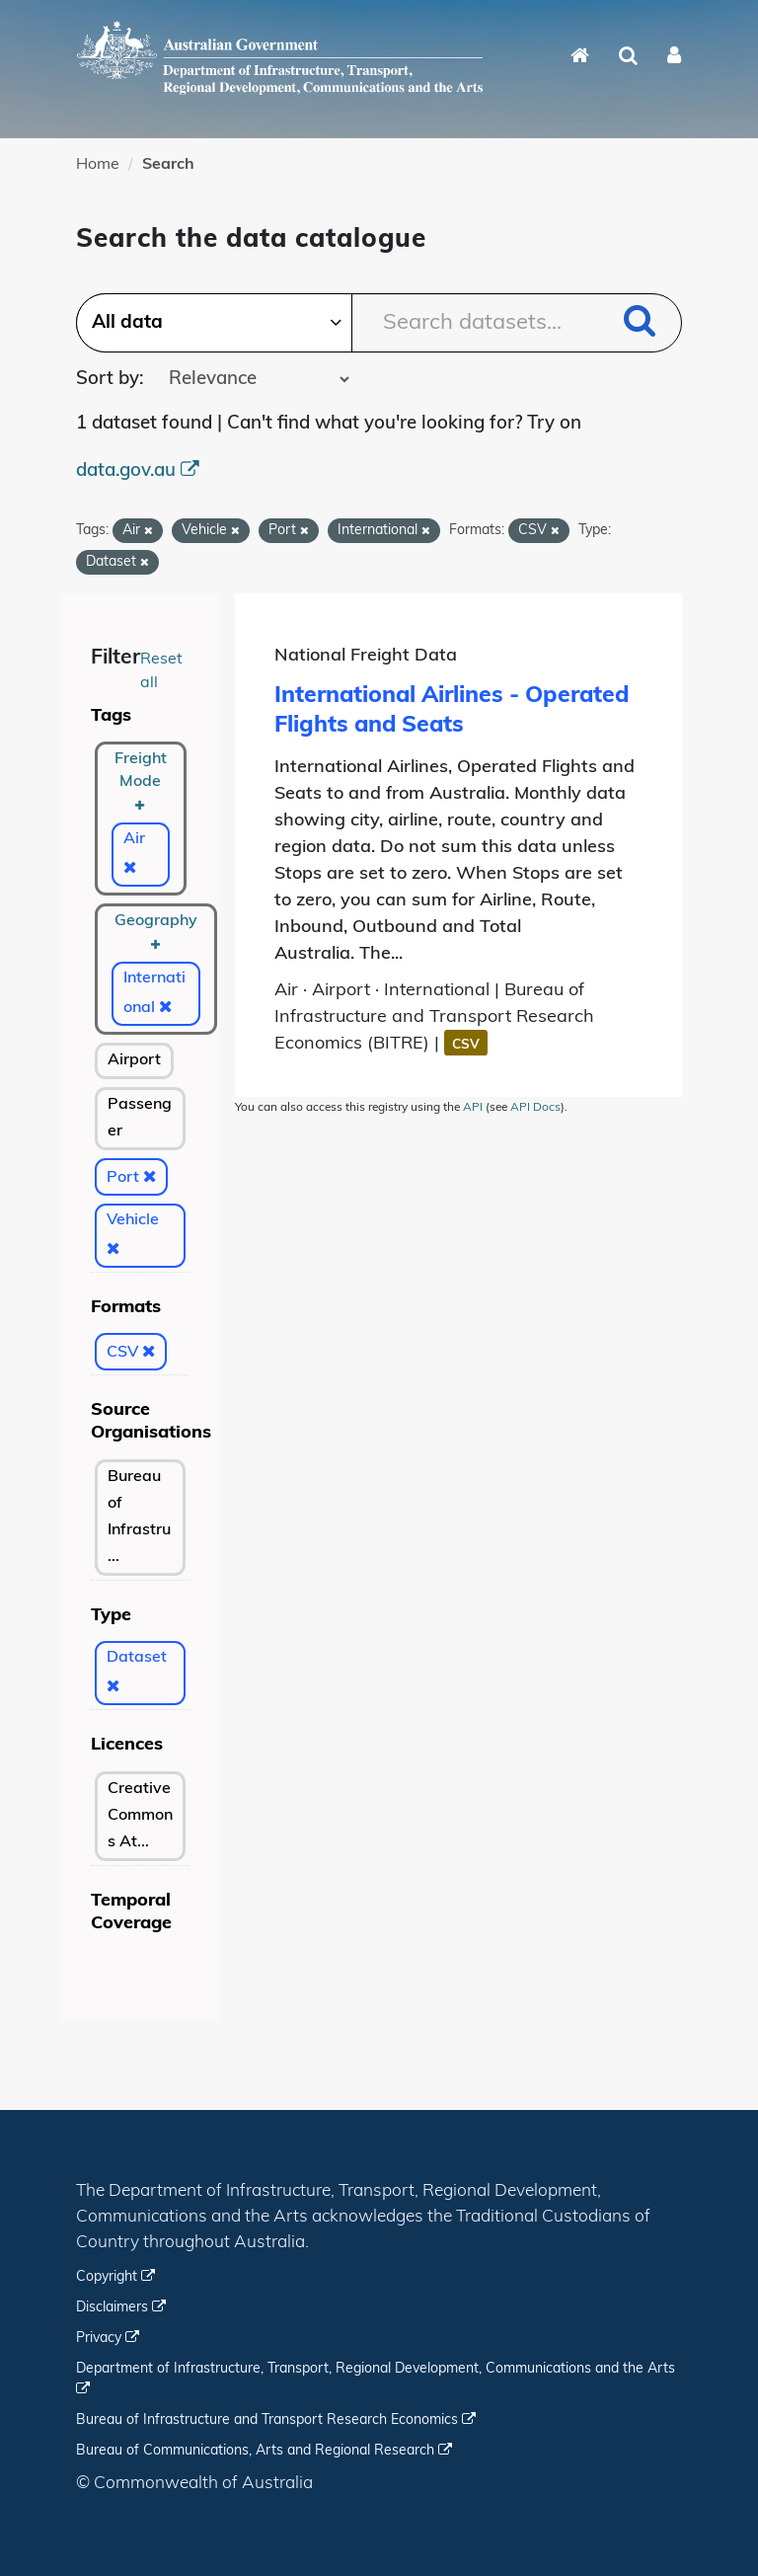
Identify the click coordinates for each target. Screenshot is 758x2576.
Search (168, 165)
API (473, 1108)
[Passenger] (140, 1118)
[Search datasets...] (379, 322)
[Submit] (640, 324)
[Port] (131, 1177)
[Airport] (134, 1061)
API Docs (535, 1108)
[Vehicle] (140, 1236)
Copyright (115, 2277)
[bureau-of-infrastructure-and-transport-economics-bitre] (140, 1517)
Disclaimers (121, 2308)
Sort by (107, 379)
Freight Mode (140, 780)
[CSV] (131, 1351)
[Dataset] (140, 1673)
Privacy (107, 2338)
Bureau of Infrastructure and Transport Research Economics (276, 2420)
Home (97, 165)
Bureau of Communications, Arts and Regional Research (264, 2451)
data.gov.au (137, 471)
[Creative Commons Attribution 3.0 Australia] (140, 1816)
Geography (155, 931)
